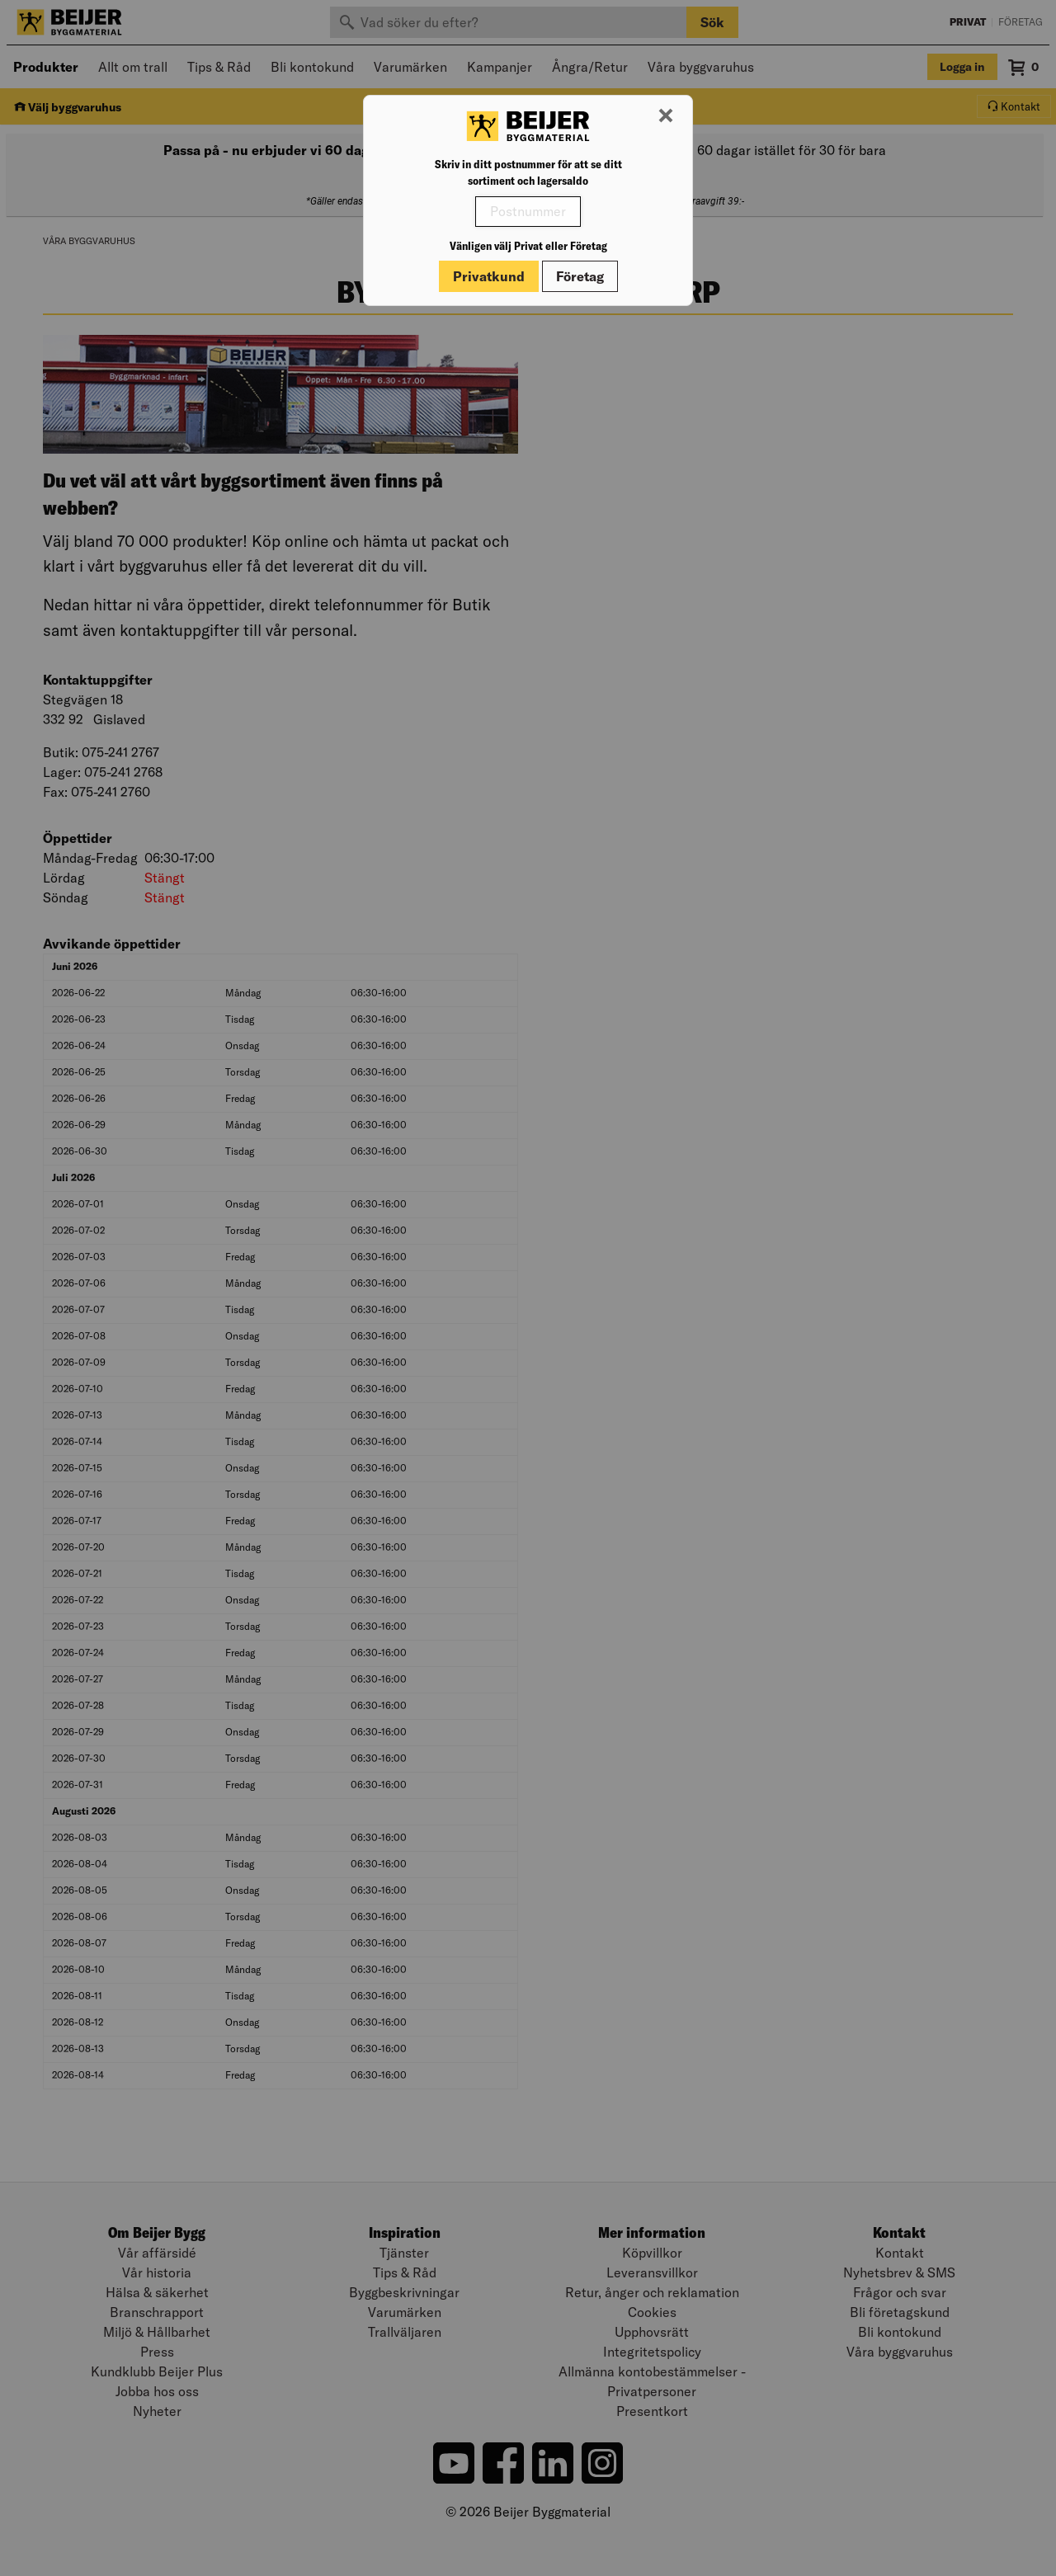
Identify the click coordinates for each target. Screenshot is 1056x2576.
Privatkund (489, 276)
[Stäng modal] (666, 116)
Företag (580, 276)
